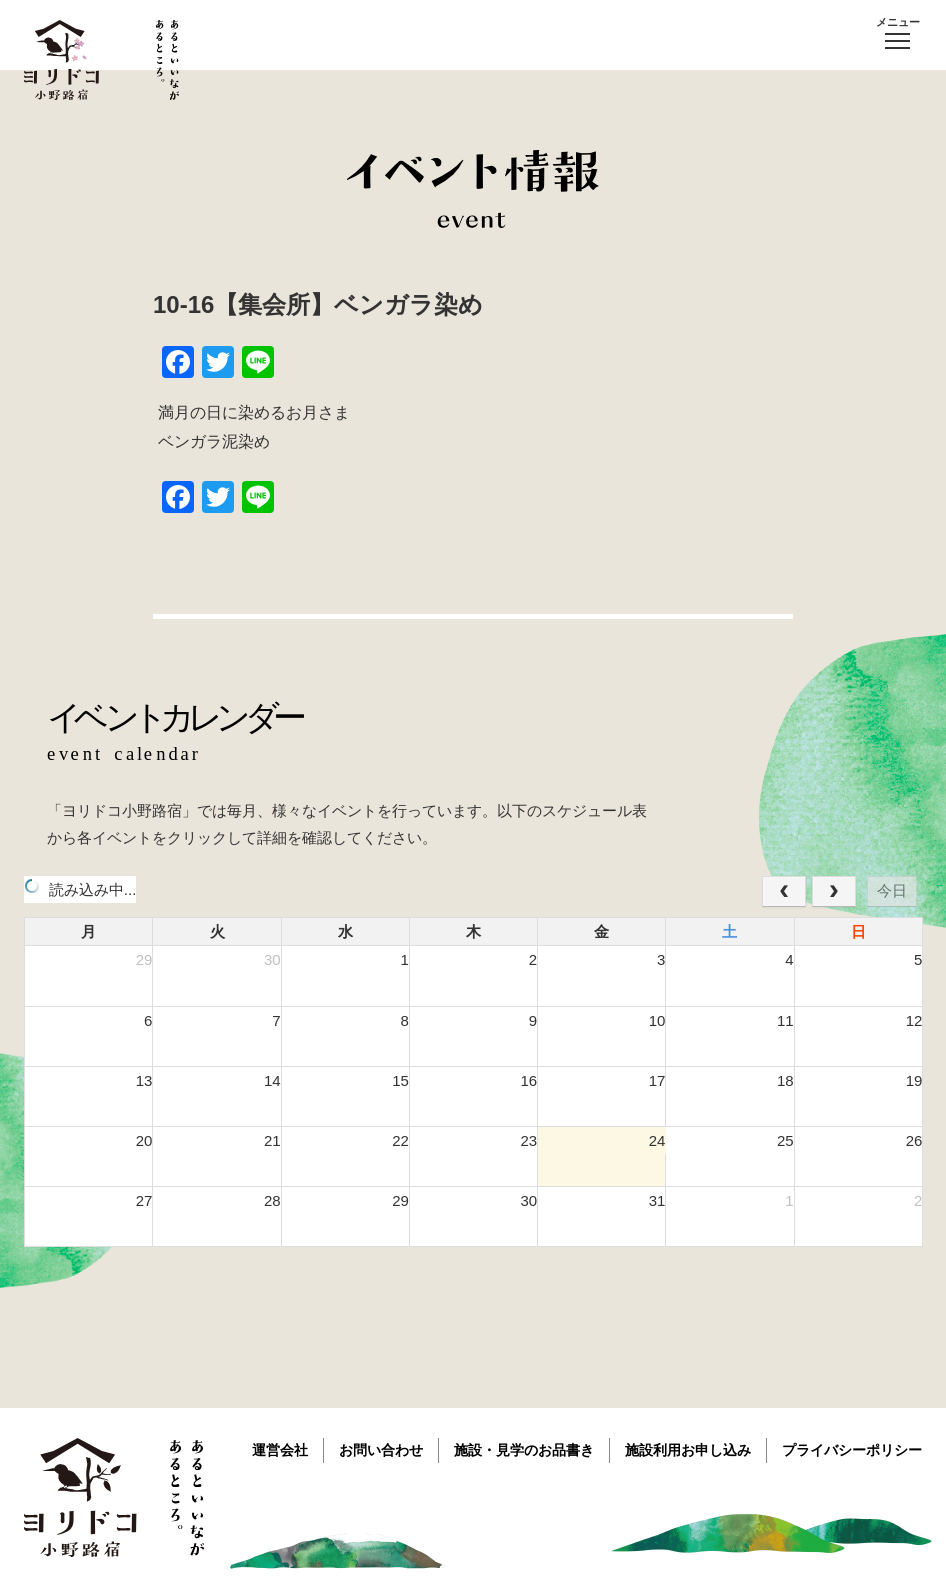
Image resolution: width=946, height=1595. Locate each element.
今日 (892, 890)
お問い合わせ (381, 1450)
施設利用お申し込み (688, 1450)
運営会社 (280, 1450)
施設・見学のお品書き (524, 1450)
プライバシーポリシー (852, 1450)
